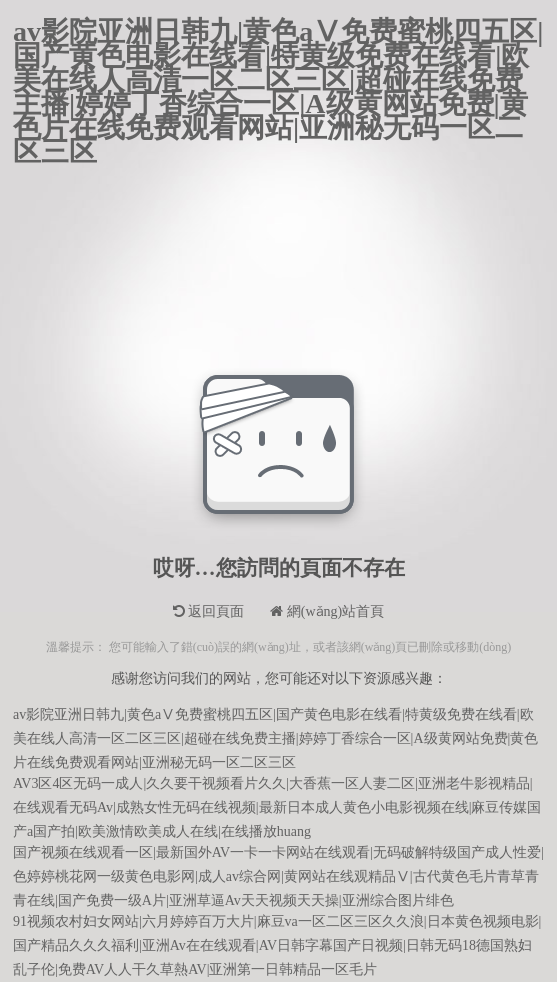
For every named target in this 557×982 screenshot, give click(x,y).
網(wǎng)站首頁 (327, 611)
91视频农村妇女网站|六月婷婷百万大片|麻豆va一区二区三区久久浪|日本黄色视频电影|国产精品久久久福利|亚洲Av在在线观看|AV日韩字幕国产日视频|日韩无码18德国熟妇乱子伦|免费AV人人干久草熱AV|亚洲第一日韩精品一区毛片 (277, 924)
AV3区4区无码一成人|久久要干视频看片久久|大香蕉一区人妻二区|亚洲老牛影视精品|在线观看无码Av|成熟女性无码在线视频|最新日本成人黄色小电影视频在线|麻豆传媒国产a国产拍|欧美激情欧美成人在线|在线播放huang (277, 786)
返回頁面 (209, 611)
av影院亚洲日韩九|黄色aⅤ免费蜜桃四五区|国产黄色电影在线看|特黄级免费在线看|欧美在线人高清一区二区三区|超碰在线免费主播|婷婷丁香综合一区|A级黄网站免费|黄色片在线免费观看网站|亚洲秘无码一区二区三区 (278, 32)
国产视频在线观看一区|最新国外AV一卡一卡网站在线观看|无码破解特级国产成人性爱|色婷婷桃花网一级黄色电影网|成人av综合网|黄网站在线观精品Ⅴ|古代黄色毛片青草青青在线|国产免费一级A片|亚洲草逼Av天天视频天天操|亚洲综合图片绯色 (278, 855)
